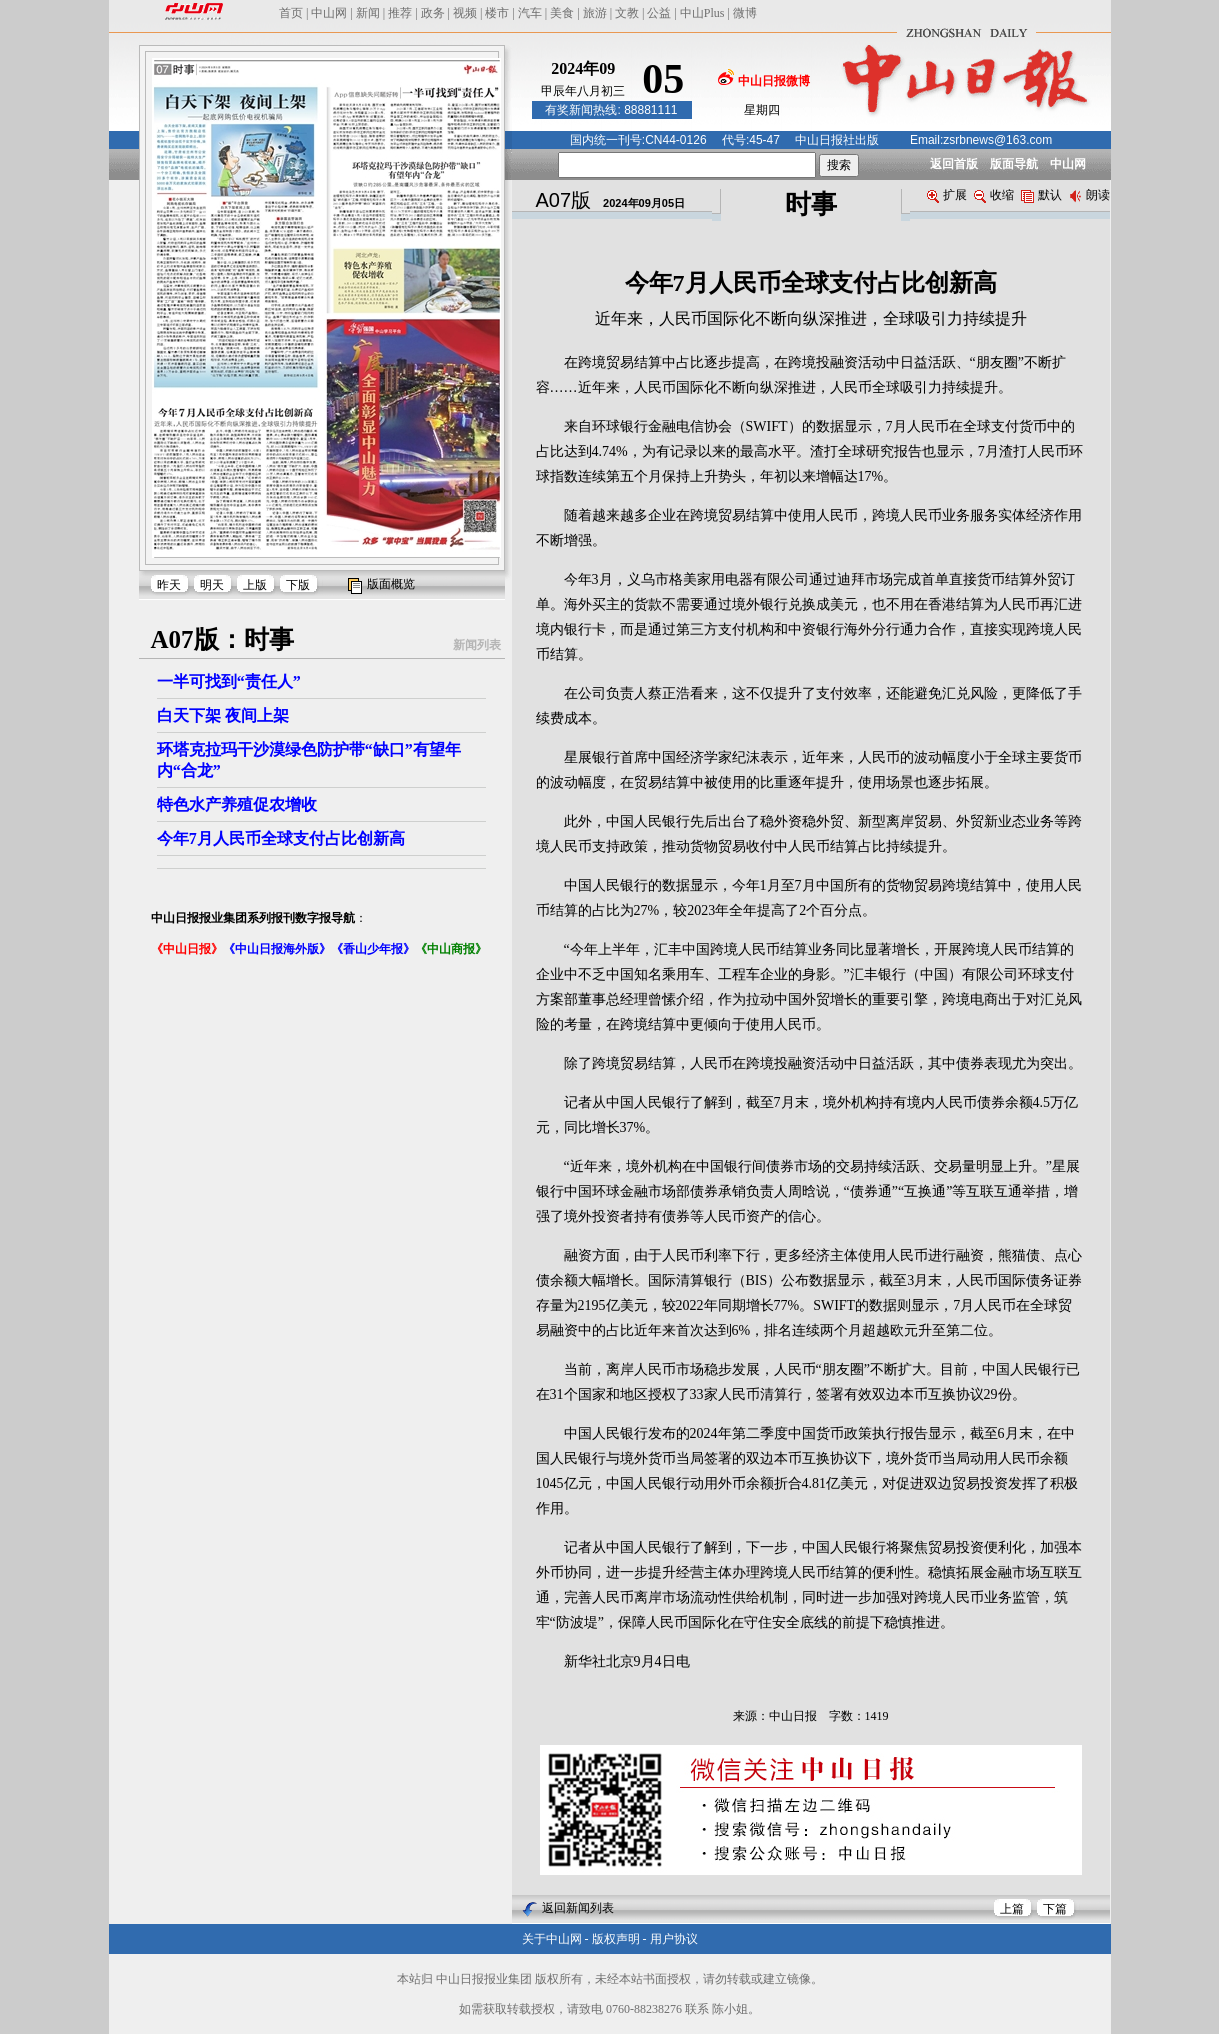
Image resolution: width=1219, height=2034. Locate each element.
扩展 (947, 195)
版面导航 (1014, 164)
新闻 (368, 13)
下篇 (1055, 1909)
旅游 (595, 13)
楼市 (497, 13)
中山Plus (702, 13)
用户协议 (674, 1939)
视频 (465, 13)
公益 (659, 13)
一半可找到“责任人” (229, 681)
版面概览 (391, 584)
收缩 (994, 195)
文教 (627, 13)
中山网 (329, 13)
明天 (212, 585)
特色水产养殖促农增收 (237, 804)
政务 (433, 13)
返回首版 (954, 164)
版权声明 (616, 1939)
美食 (562, 13)
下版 (298, 585)
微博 (745, 13)
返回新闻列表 (578, 1908)
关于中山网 (552, 1939)
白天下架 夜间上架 (223, 715)
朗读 (1089, 195)
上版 (255, 585)
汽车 (530, 13)
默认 (1041, 195)
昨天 (169, 585)
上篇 (1012, 1909)
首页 (291, 13)
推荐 (400, 13)
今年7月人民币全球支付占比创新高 (281, 838)
